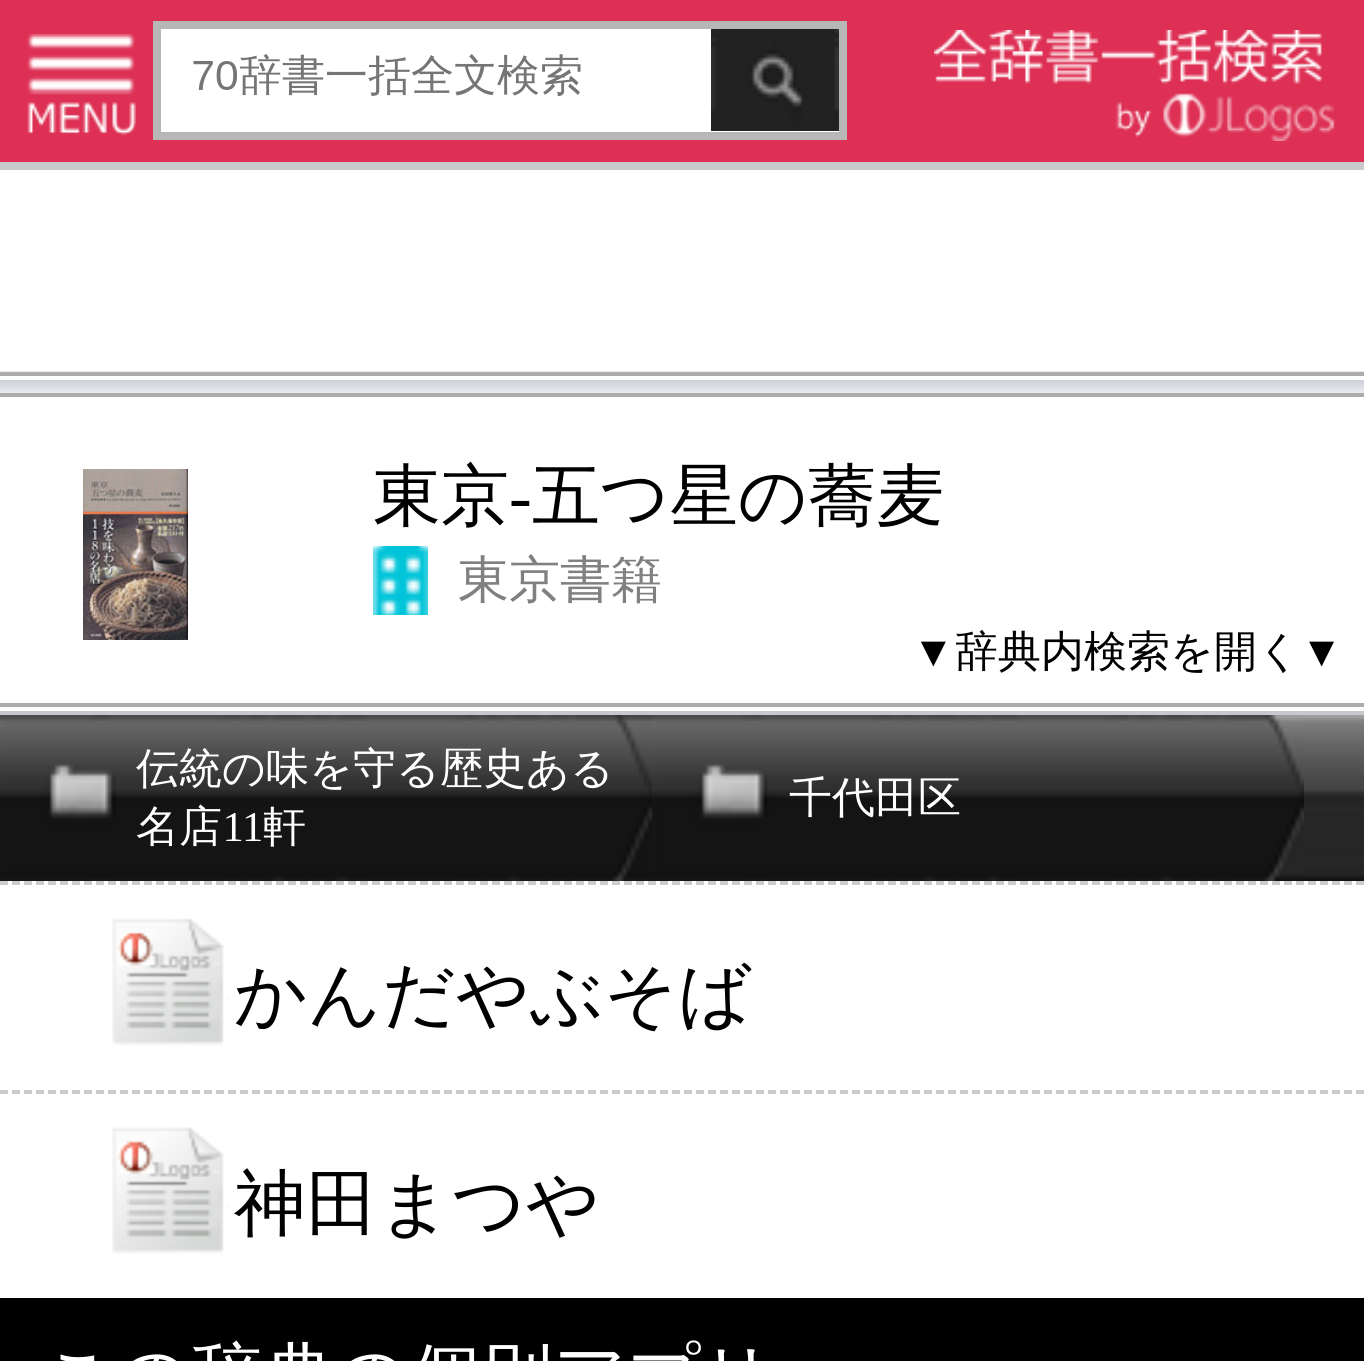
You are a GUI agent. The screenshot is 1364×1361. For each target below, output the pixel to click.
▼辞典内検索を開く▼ (1127, 651)
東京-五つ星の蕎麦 (658, 496)
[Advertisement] (682, 276)
